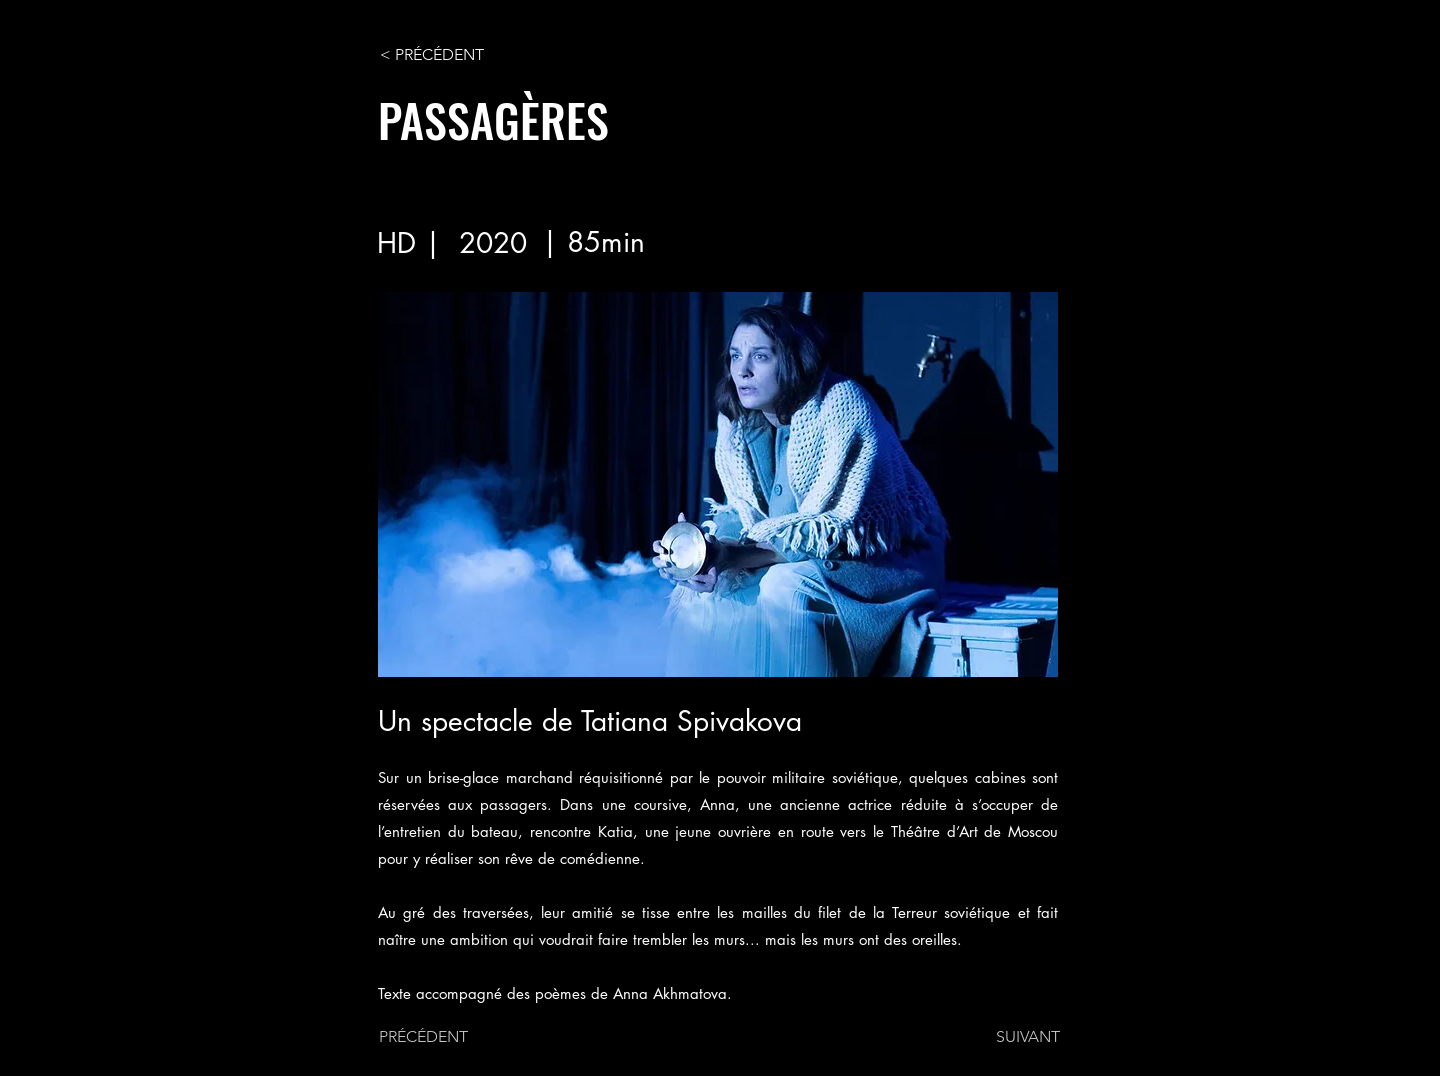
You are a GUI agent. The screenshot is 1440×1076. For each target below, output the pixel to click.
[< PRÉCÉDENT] (446, 55)
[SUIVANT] (1010, 1037)
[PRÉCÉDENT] (445, 1037)
